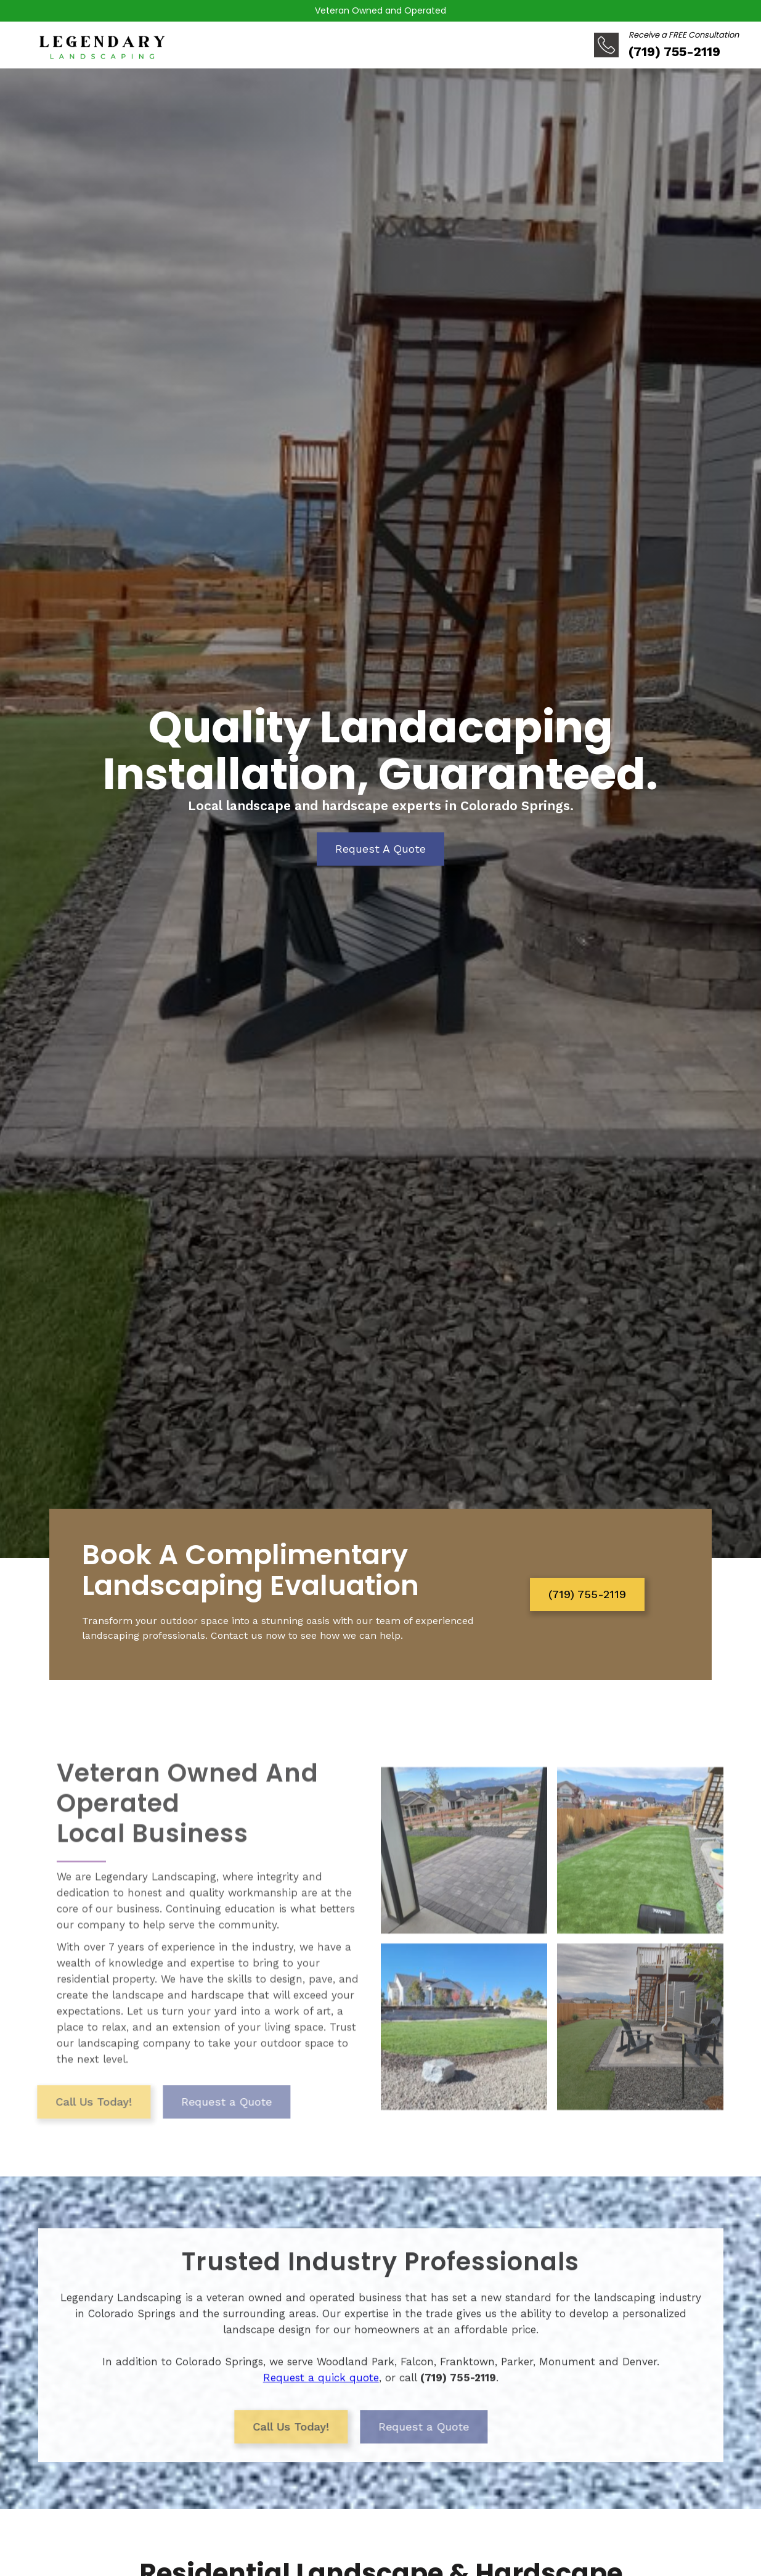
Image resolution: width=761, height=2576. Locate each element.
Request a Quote (195, 2121)
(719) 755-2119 (587, 1594)
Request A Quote (380, 848)
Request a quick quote (321, 2386)
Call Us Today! (63, 2121)
